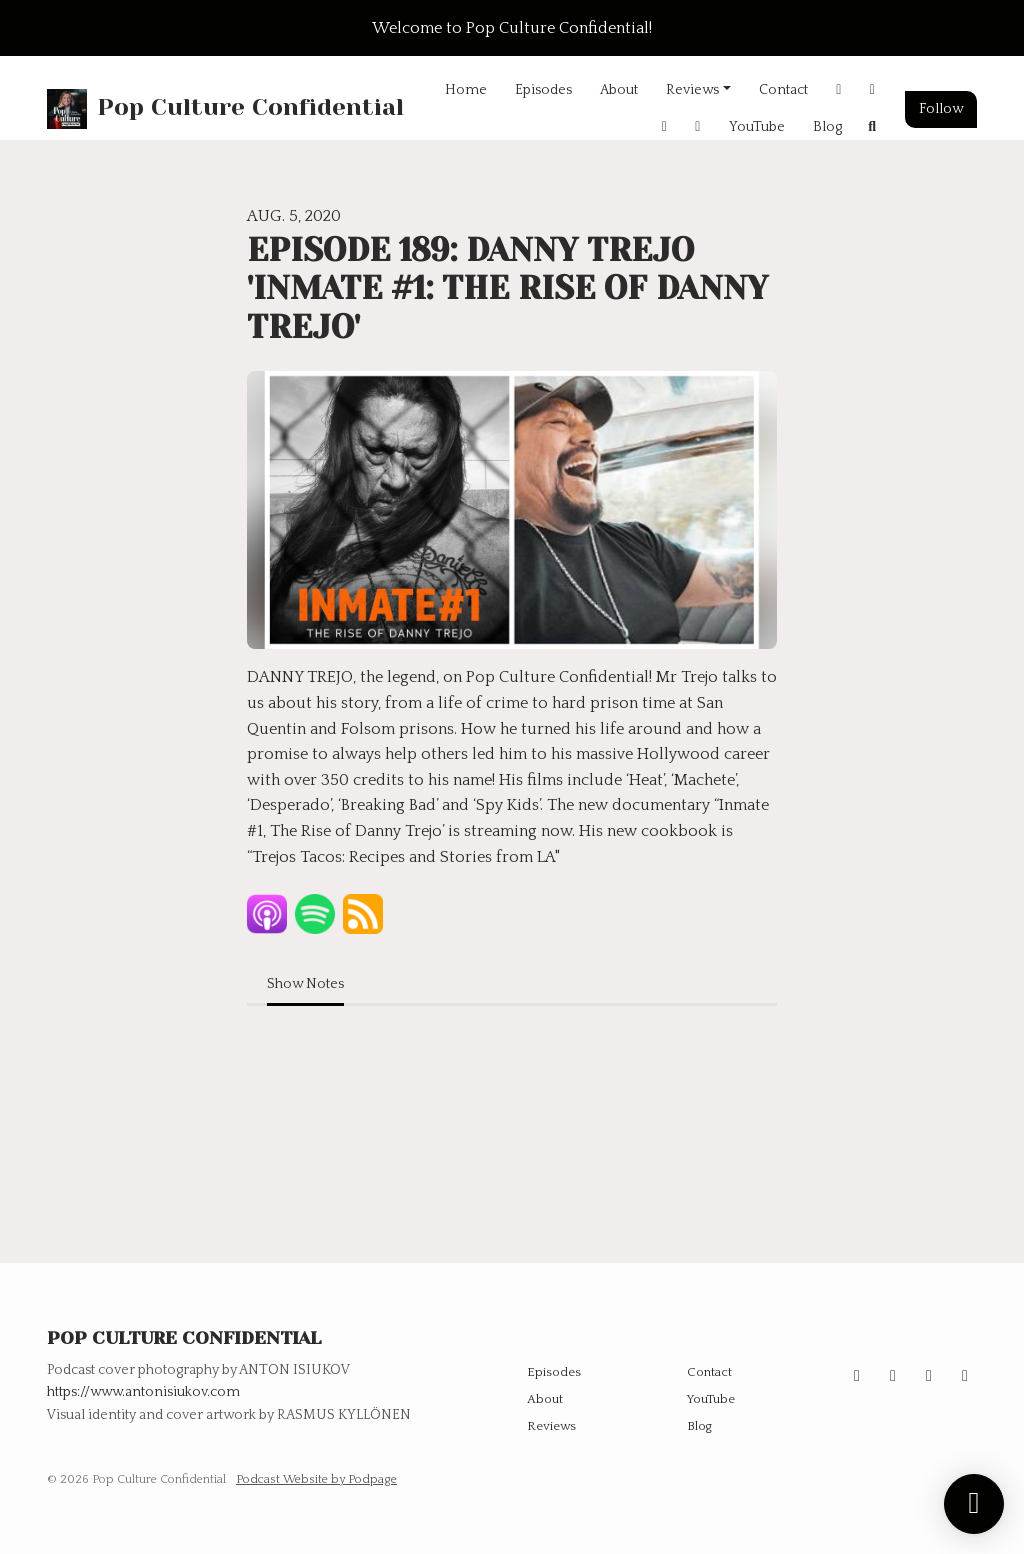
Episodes (543, 90)
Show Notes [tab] (305, 984)
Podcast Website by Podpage (316, 1479)
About (619, 90)
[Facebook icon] (965, 1376)
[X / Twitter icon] (893, 1376)
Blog (827, 127)
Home (466, 90)
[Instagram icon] (857, 1376)
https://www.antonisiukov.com (143, 1392)
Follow (941, 109)
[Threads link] (698, 127)
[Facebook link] (665, 127)
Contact (783, 90)
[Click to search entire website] (873, 127)
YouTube (757, 127)
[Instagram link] (839, 90)
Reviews (692, 90)
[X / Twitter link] (873, 90)
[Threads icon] (929, 1376)
